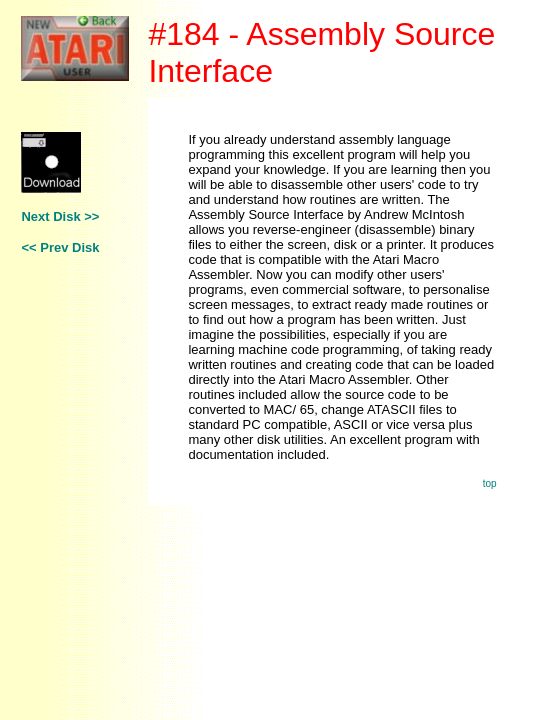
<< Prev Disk (60, 247)
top (490, 483)
